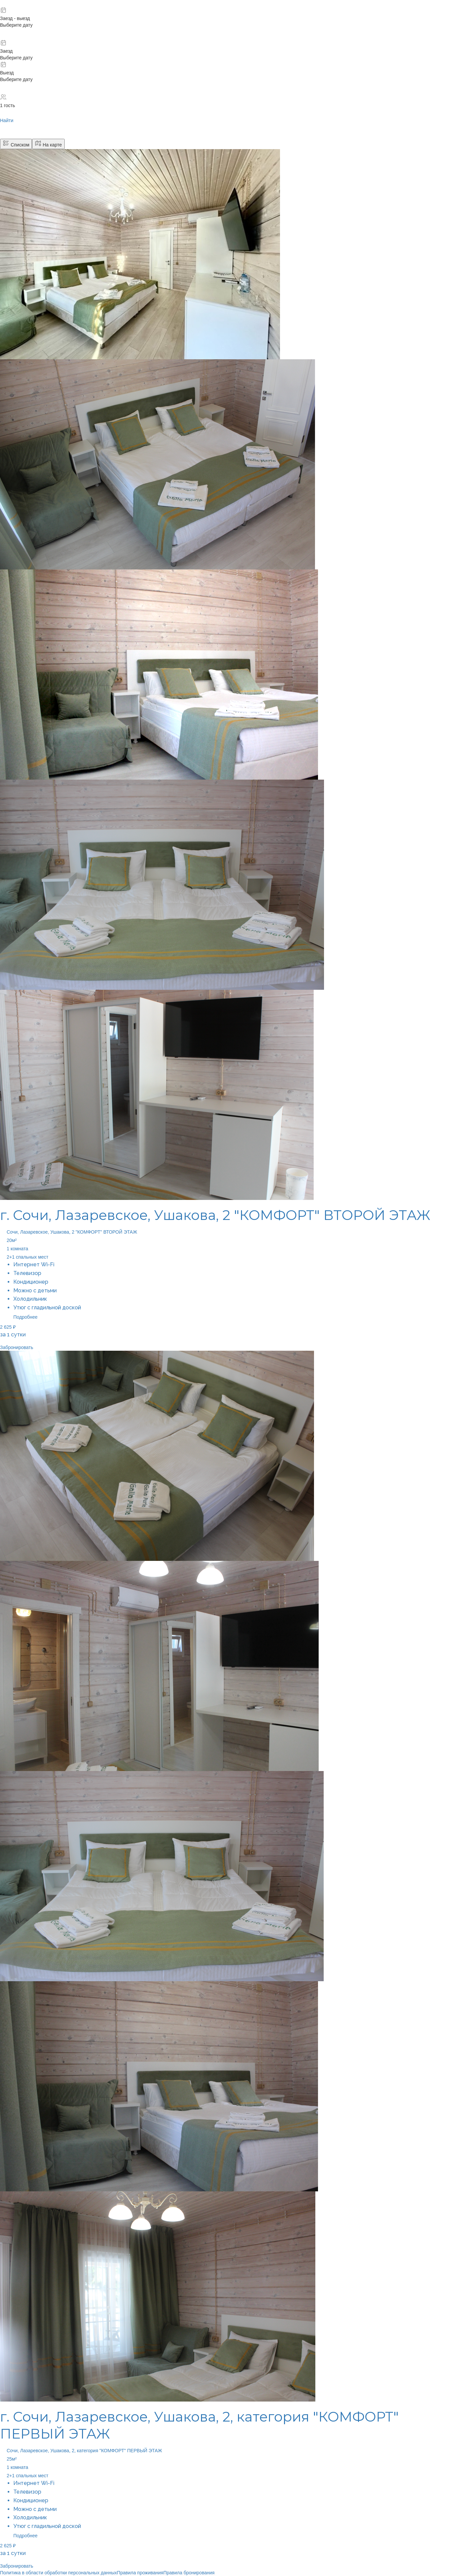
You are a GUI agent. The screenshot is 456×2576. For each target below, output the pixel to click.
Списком (16, 143)
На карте (48, 143)
